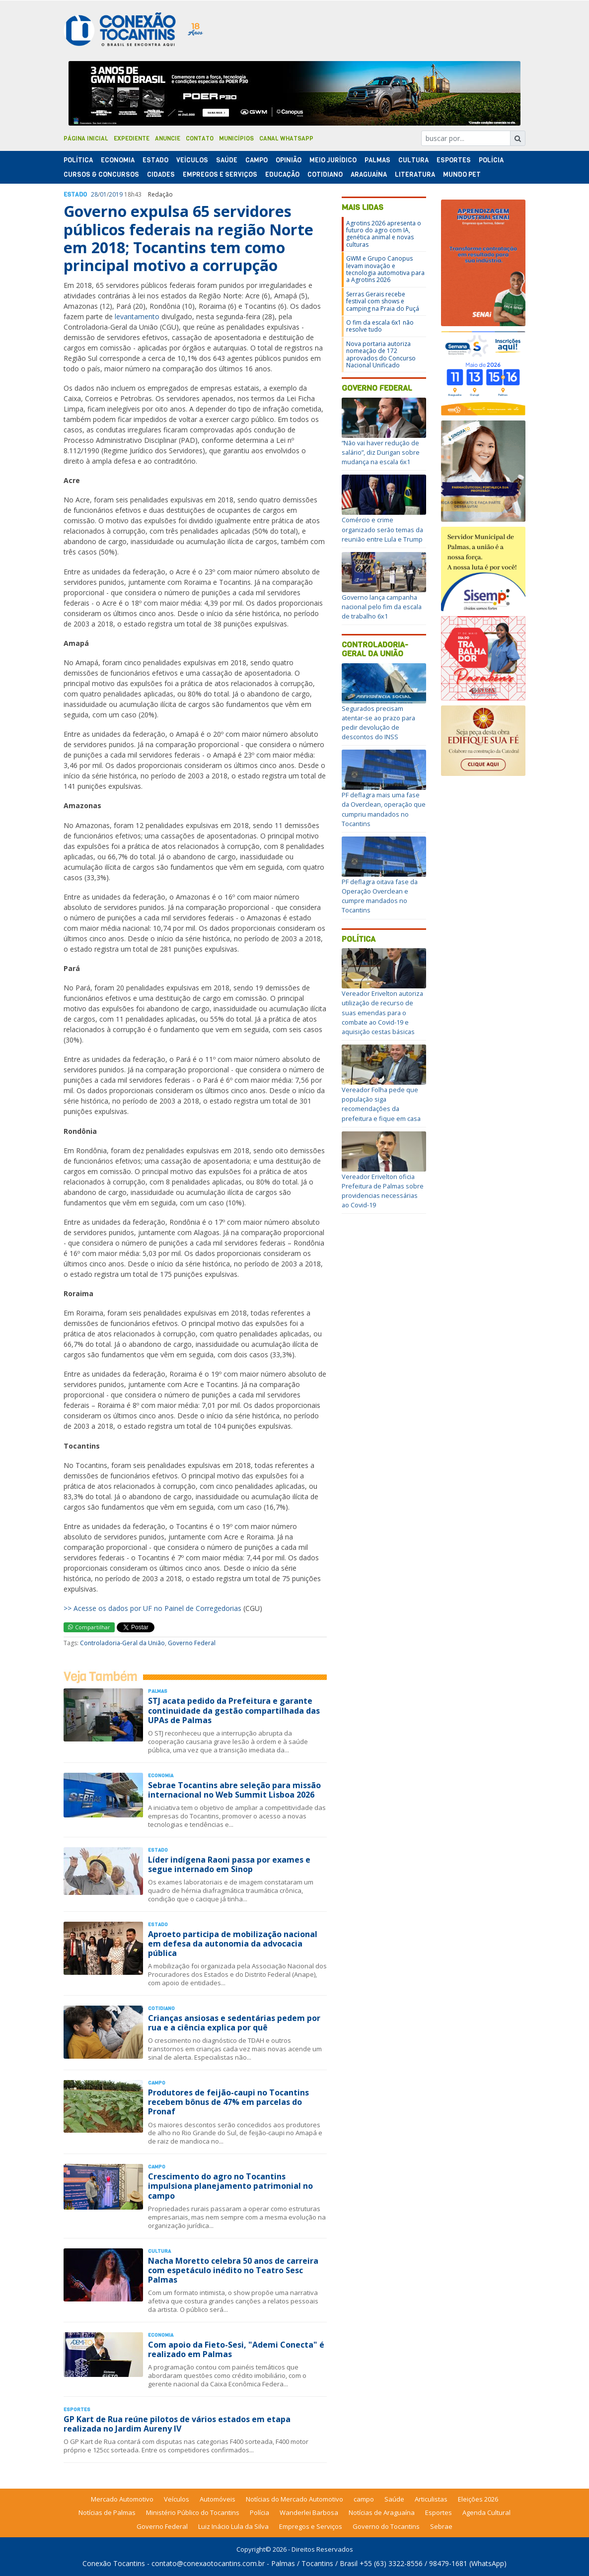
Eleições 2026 (478, 2499)
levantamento (137, 316)
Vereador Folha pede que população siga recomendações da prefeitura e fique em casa (381, 1104)
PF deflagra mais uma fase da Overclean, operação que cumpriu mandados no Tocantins (384, 809)
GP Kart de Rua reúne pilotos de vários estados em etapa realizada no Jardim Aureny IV (177, 2424)
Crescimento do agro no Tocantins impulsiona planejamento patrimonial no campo (230, 2186)
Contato (200, 138)
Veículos (192, 160)
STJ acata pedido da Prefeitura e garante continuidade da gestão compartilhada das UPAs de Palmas (234, 1710)
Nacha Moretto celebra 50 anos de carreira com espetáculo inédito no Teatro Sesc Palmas (233, 2270)
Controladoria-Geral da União (122, 1643)
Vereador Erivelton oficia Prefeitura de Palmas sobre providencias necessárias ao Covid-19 (383, 1191)
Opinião (288, 160)
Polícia (259, 2512)
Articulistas (431, 2499)
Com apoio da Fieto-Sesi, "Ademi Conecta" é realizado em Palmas (236, 2349)
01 (103, 194)
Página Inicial (86, 138)
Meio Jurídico (333, 160)
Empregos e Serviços (220, 174)
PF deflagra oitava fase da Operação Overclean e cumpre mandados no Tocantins (380, 896)
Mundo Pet (462, 174)
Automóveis (217, 2499)
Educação (282, 174)
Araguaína (369, 174)
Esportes (454, 160)
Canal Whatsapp (286, 138)
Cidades (161, 174)
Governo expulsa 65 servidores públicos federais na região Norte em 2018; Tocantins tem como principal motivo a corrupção (188, 238)
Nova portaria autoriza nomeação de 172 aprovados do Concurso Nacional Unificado (381, 354)
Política (358, 939)
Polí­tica (78, 160)
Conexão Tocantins (113, 2563)
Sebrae (441, 2526)
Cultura (413, 160)
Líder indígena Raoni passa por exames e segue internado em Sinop (229, 1864)
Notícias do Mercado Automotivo (294, 2499)
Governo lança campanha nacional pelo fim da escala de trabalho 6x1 (382, 607)
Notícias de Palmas (107, 2512)
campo (364, 2499)
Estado (155, 160)
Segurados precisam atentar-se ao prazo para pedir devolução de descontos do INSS (378, 723)
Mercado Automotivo (122, 2499)
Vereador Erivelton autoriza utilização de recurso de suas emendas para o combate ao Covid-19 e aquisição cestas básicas (382, 1012)
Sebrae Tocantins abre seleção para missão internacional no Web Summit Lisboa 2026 (234, 1790)
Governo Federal (192, 1643)
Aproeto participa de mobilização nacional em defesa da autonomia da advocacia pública (232, 1943)
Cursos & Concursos (101, 174)
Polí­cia (491, 160)
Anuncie (167, 138)
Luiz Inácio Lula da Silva (233, 2526)
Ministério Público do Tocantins (192, 2512)
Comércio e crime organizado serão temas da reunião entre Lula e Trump (382, 529)
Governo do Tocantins (386, 2526)
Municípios (236, 138)
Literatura (415, 174)
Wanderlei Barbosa (309, 2512)
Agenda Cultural (486, 2512)
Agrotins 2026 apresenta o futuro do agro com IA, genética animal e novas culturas (383, 234)
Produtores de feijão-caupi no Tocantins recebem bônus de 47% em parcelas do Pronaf (228, 2102)
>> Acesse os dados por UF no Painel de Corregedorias (152, 1608)
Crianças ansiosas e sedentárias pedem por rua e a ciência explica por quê (234, 2023)
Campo (256, 160)
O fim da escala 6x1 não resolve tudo (380, 326)
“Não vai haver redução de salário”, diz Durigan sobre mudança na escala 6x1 (381, 452)
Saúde (226, 160)
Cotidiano (325, 174)
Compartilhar (89, 1627)
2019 (116, 194)
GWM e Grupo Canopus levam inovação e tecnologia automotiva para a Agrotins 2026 (385, 269)
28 (94, 194)
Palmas (377, 160)
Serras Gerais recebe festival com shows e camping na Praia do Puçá (382, 301)
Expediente (131, 138)
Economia (118, 160)
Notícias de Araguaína (382, 2512)
